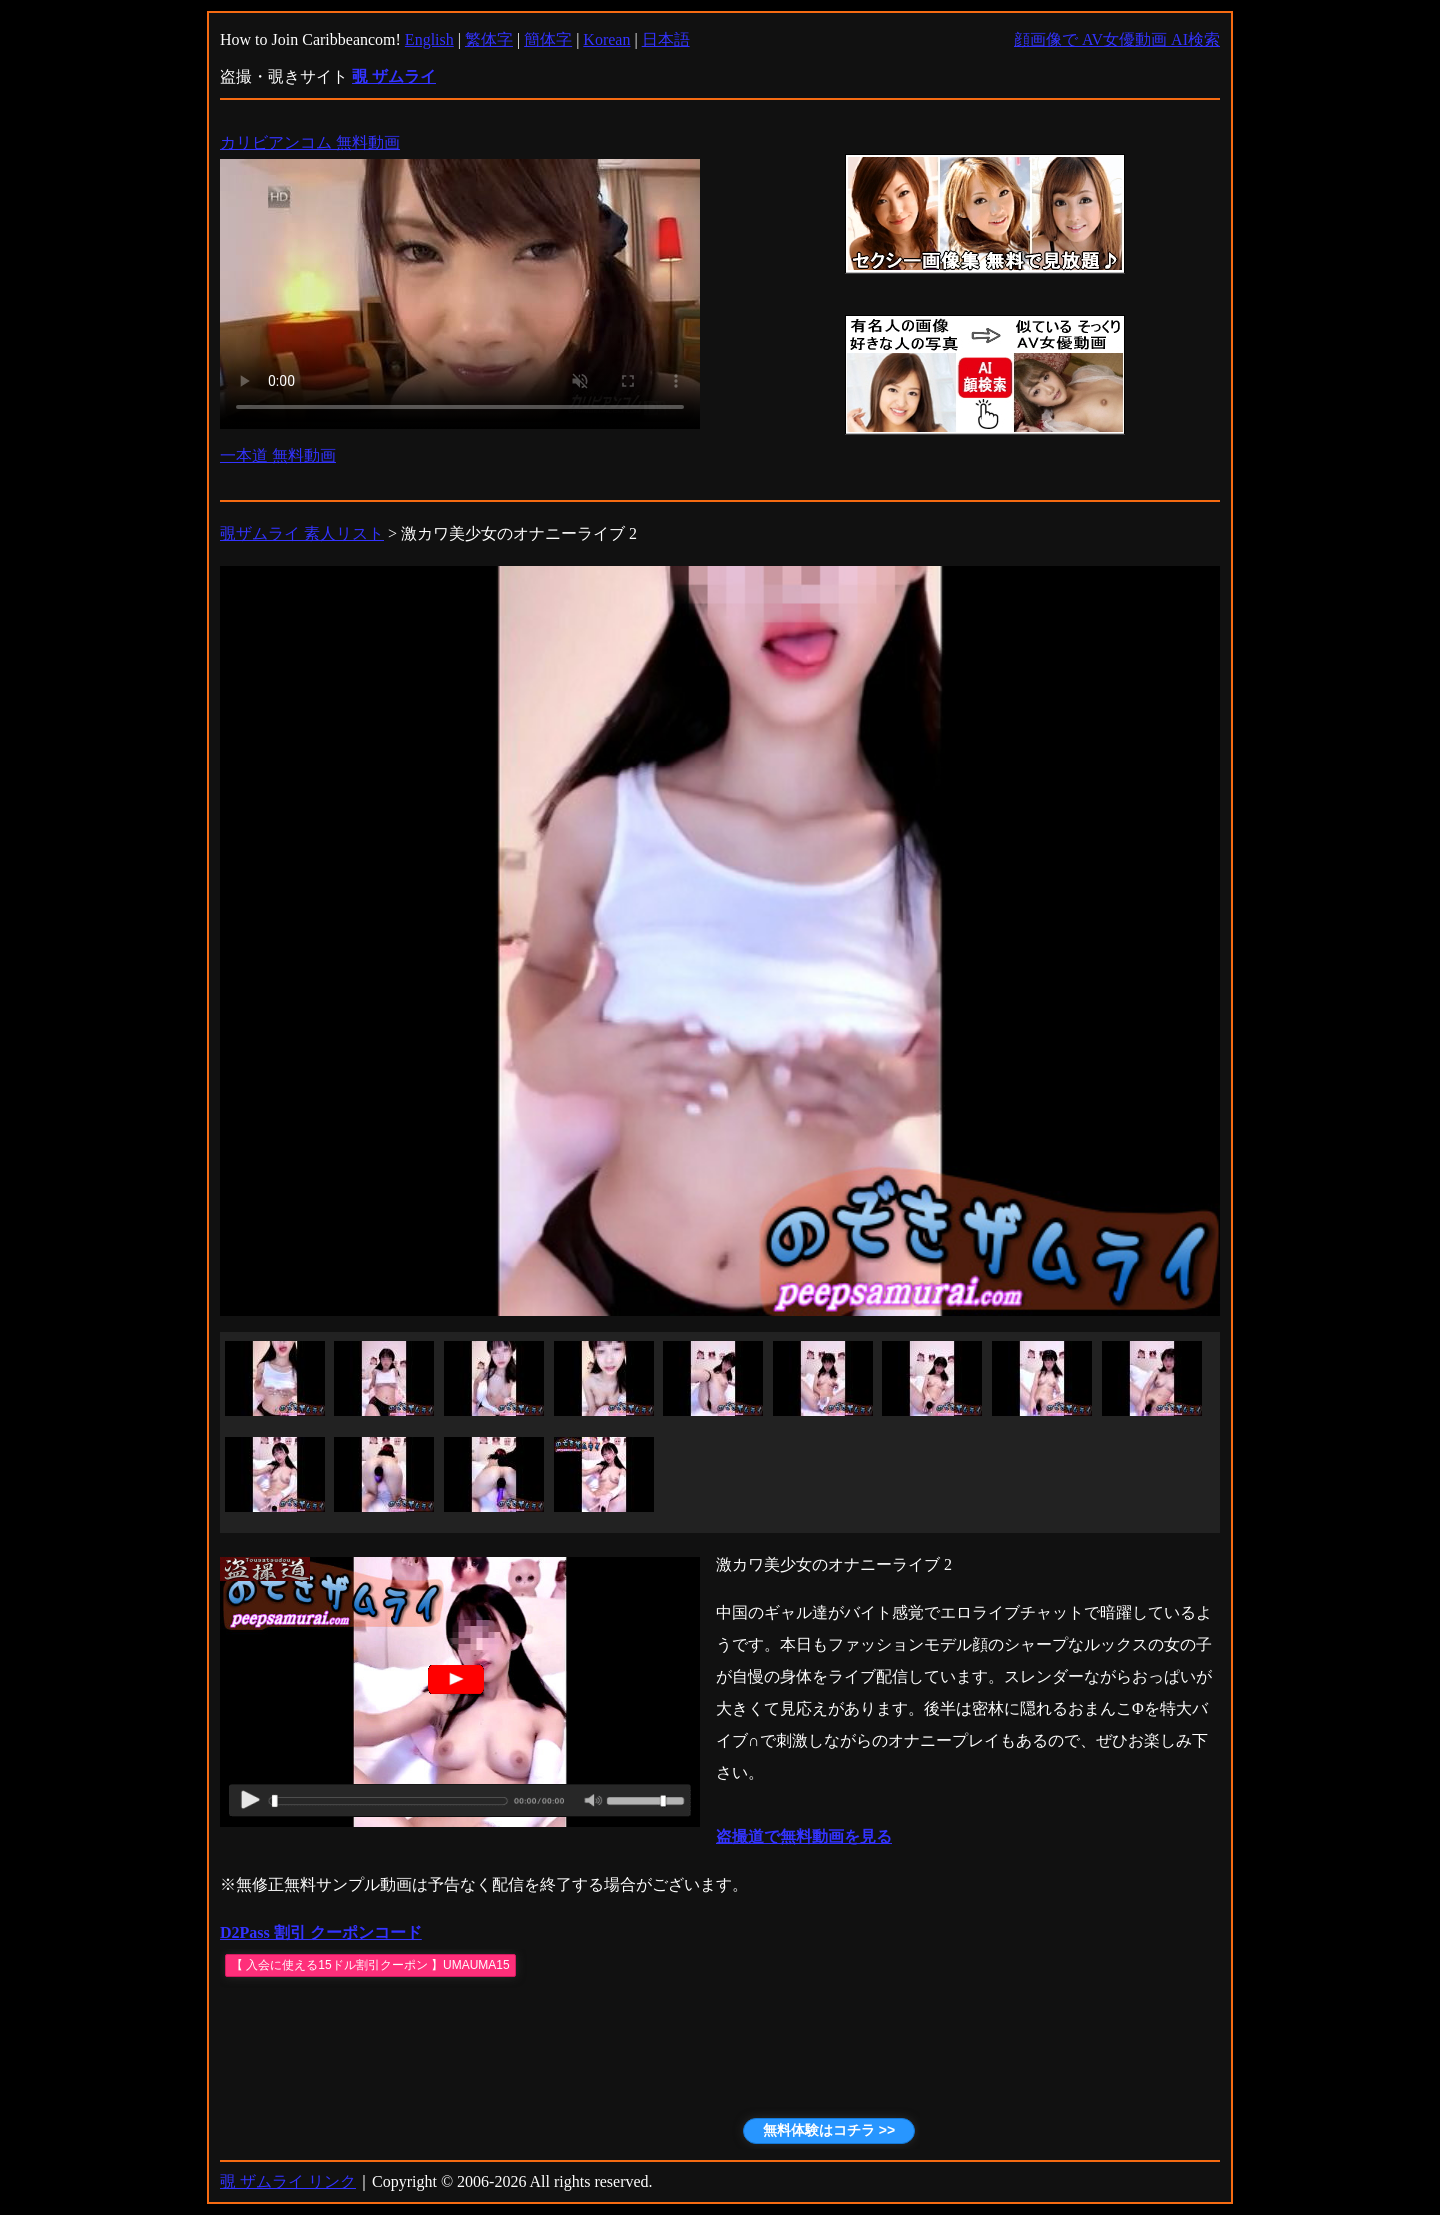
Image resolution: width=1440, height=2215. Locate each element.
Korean (606, 39)
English (429, 39)
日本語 (666, 39)
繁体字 (489, 39)
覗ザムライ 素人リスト (302, 533)
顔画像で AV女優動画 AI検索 (1117, 39)
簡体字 (548, 39)
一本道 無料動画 (278, 455)
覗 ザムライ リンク (288, 2181)
